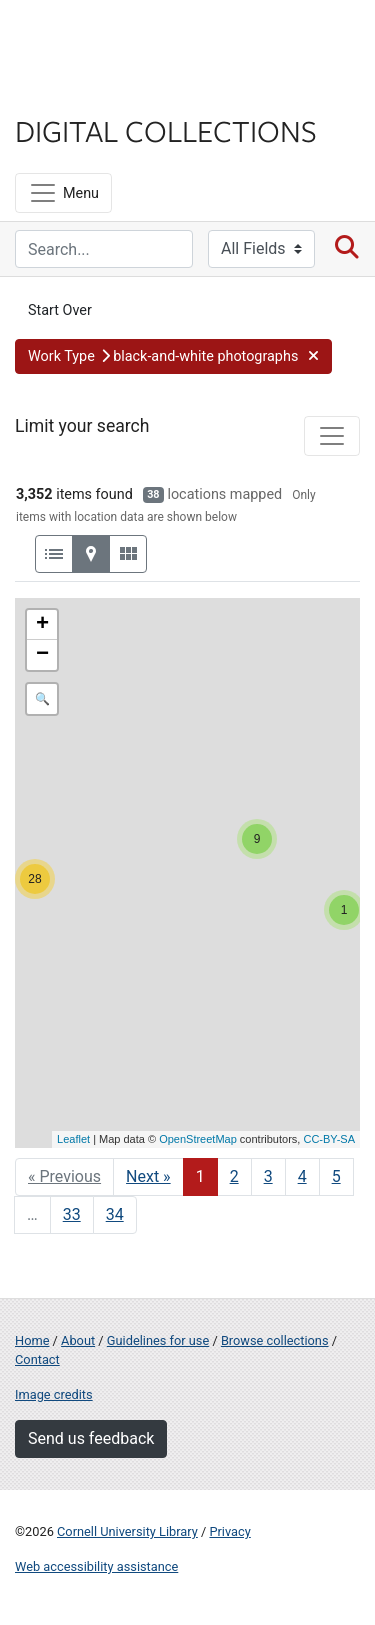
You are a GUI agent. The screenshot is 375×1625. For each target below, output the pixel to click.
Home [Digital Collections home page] (32, 1340)
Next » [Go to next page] (148, 1176)
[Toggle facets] (332, 436)
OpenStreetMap (198, 1139)
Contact (37, 1359)
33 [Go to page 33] (72, 1214)
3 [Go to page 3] (268, 1176)
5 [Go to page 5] (336, 1176)
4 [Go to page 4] (302, 1176)
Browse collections (275, 1340)
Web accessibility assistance (96, 1566)
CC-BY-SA (329, 1139)
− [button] (42, 655)
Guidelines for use (158, 1340)
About (78, 1340)
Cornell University (115, 38)
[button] (173, 357)
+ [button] (42, 625)
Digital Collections (166, 130)
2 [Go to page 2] (234, 1176)
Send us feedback (91, 1438)
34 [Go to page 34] (115, 1214)
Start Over (60, 310)
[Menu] (63, 193)
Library (75, 91)
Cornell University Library (127, 1531)
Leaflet (73, 1139)
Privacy (229, 1531)
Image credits (54, 1394)
